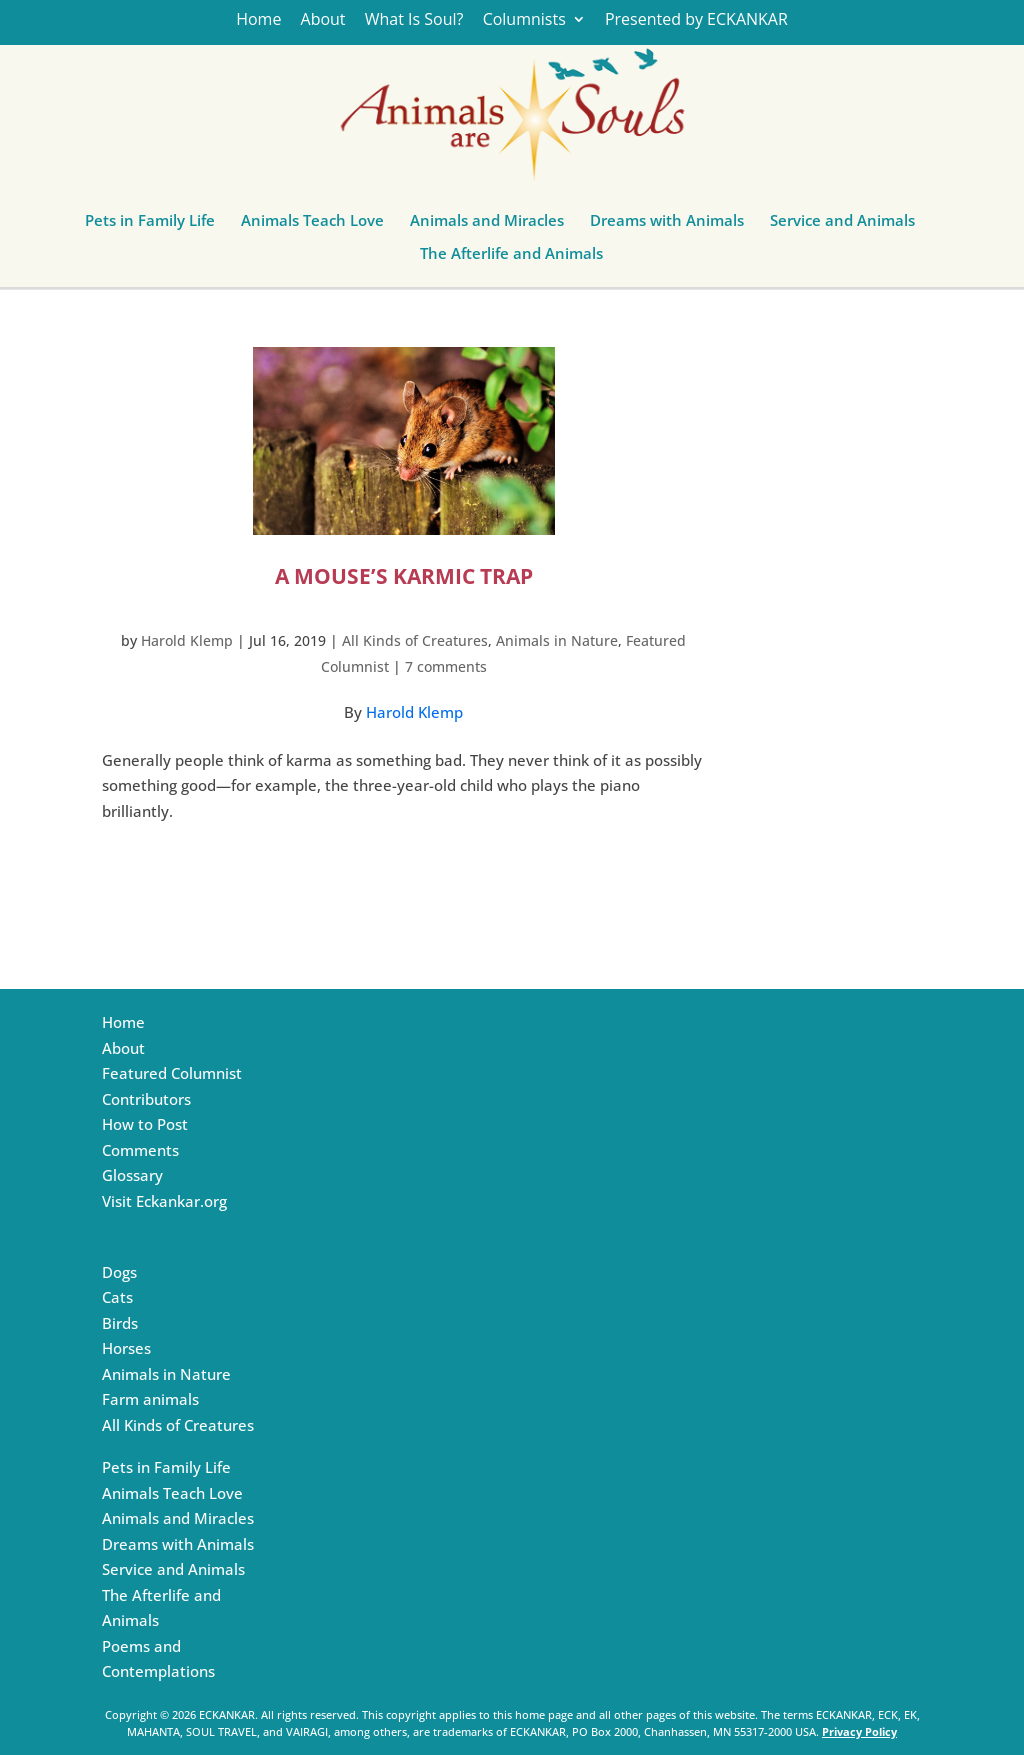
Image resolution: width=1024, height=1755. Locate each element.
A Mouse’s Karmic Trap (404, 576)
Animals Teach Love (312, 225)
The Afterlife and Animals (511, 258)
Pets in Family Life (150, 225)
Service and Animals (842, 225)
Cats (117, 1297)
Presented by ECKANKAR (696, 20)
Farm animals (150, 1399)
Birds (120, 1323)
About (323, 20)
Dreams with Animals (667, 225)
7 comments (446, 666)
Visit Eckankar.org (164, 1201)
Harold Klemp (187, 640)
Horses (126, 1348)
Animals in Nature (557, 640)
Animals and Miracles (487, 225)
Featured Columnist (172, 1073)
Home (258, 20)
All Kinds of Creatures (415, 640)
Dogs (119, 1272)
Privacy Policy (859, 1731)
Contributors (146, 1099)
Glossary (132, 1175)
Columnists (524, 20)
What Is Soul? (414, 20)
